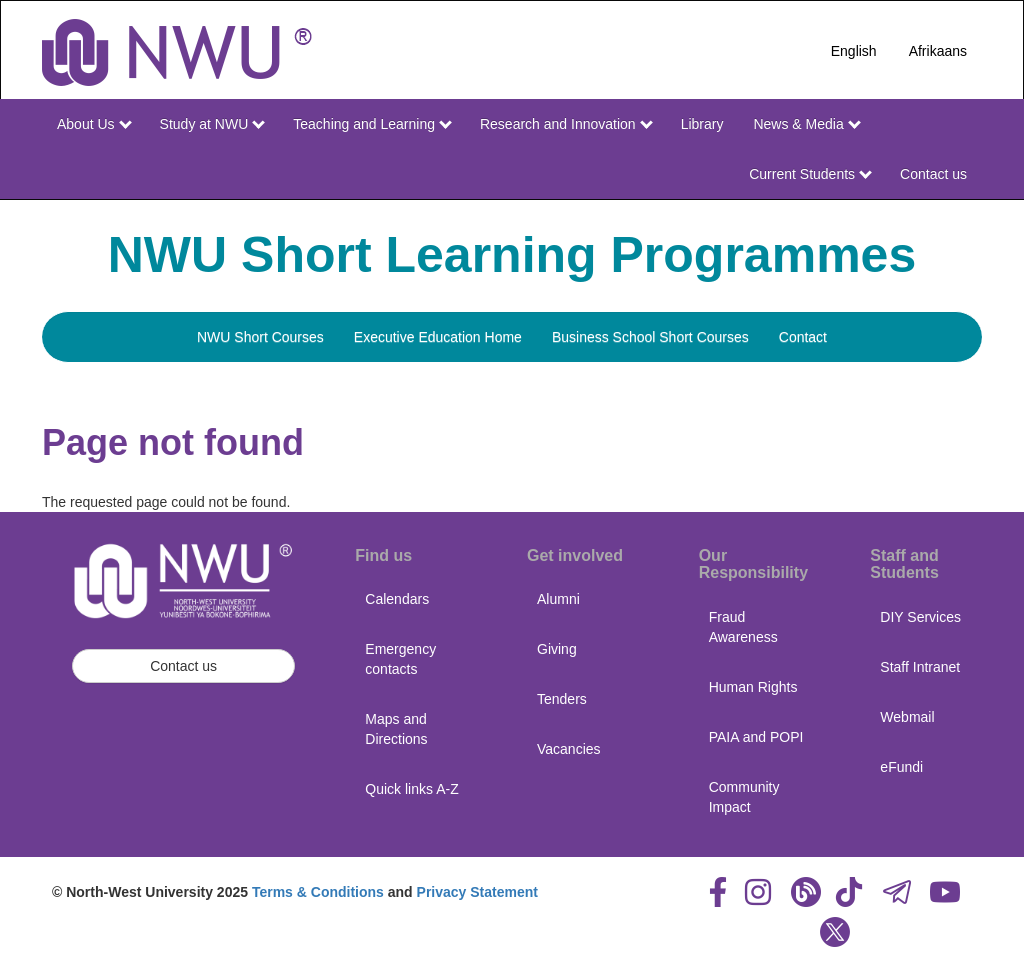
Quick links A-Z (411, 789)
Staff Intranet (920, 667)
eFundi (901, 767)
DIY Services (920, 617)
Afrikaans (938, 51)
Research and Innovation (566, 124)
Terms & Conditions (318, 892)
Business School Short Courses (650, 337)
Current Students (810, 174)
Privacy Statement (477, 892)
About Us (94, 124)
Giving (557, 649)
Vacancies (569, 749)
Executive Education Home (438, 337)
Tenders (562, 699)
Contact (803, 337)
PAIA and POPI (756, 737)
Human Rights (753, 687)
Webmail (907, 717)
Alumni (558, 599)
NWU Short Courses (260, 337)
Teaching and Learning (372, 124)
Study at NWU (213, 124)
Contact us (933, 174)
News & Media (806, 124)
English (854, 51)
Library (702, 124)
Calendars (397, 599)
